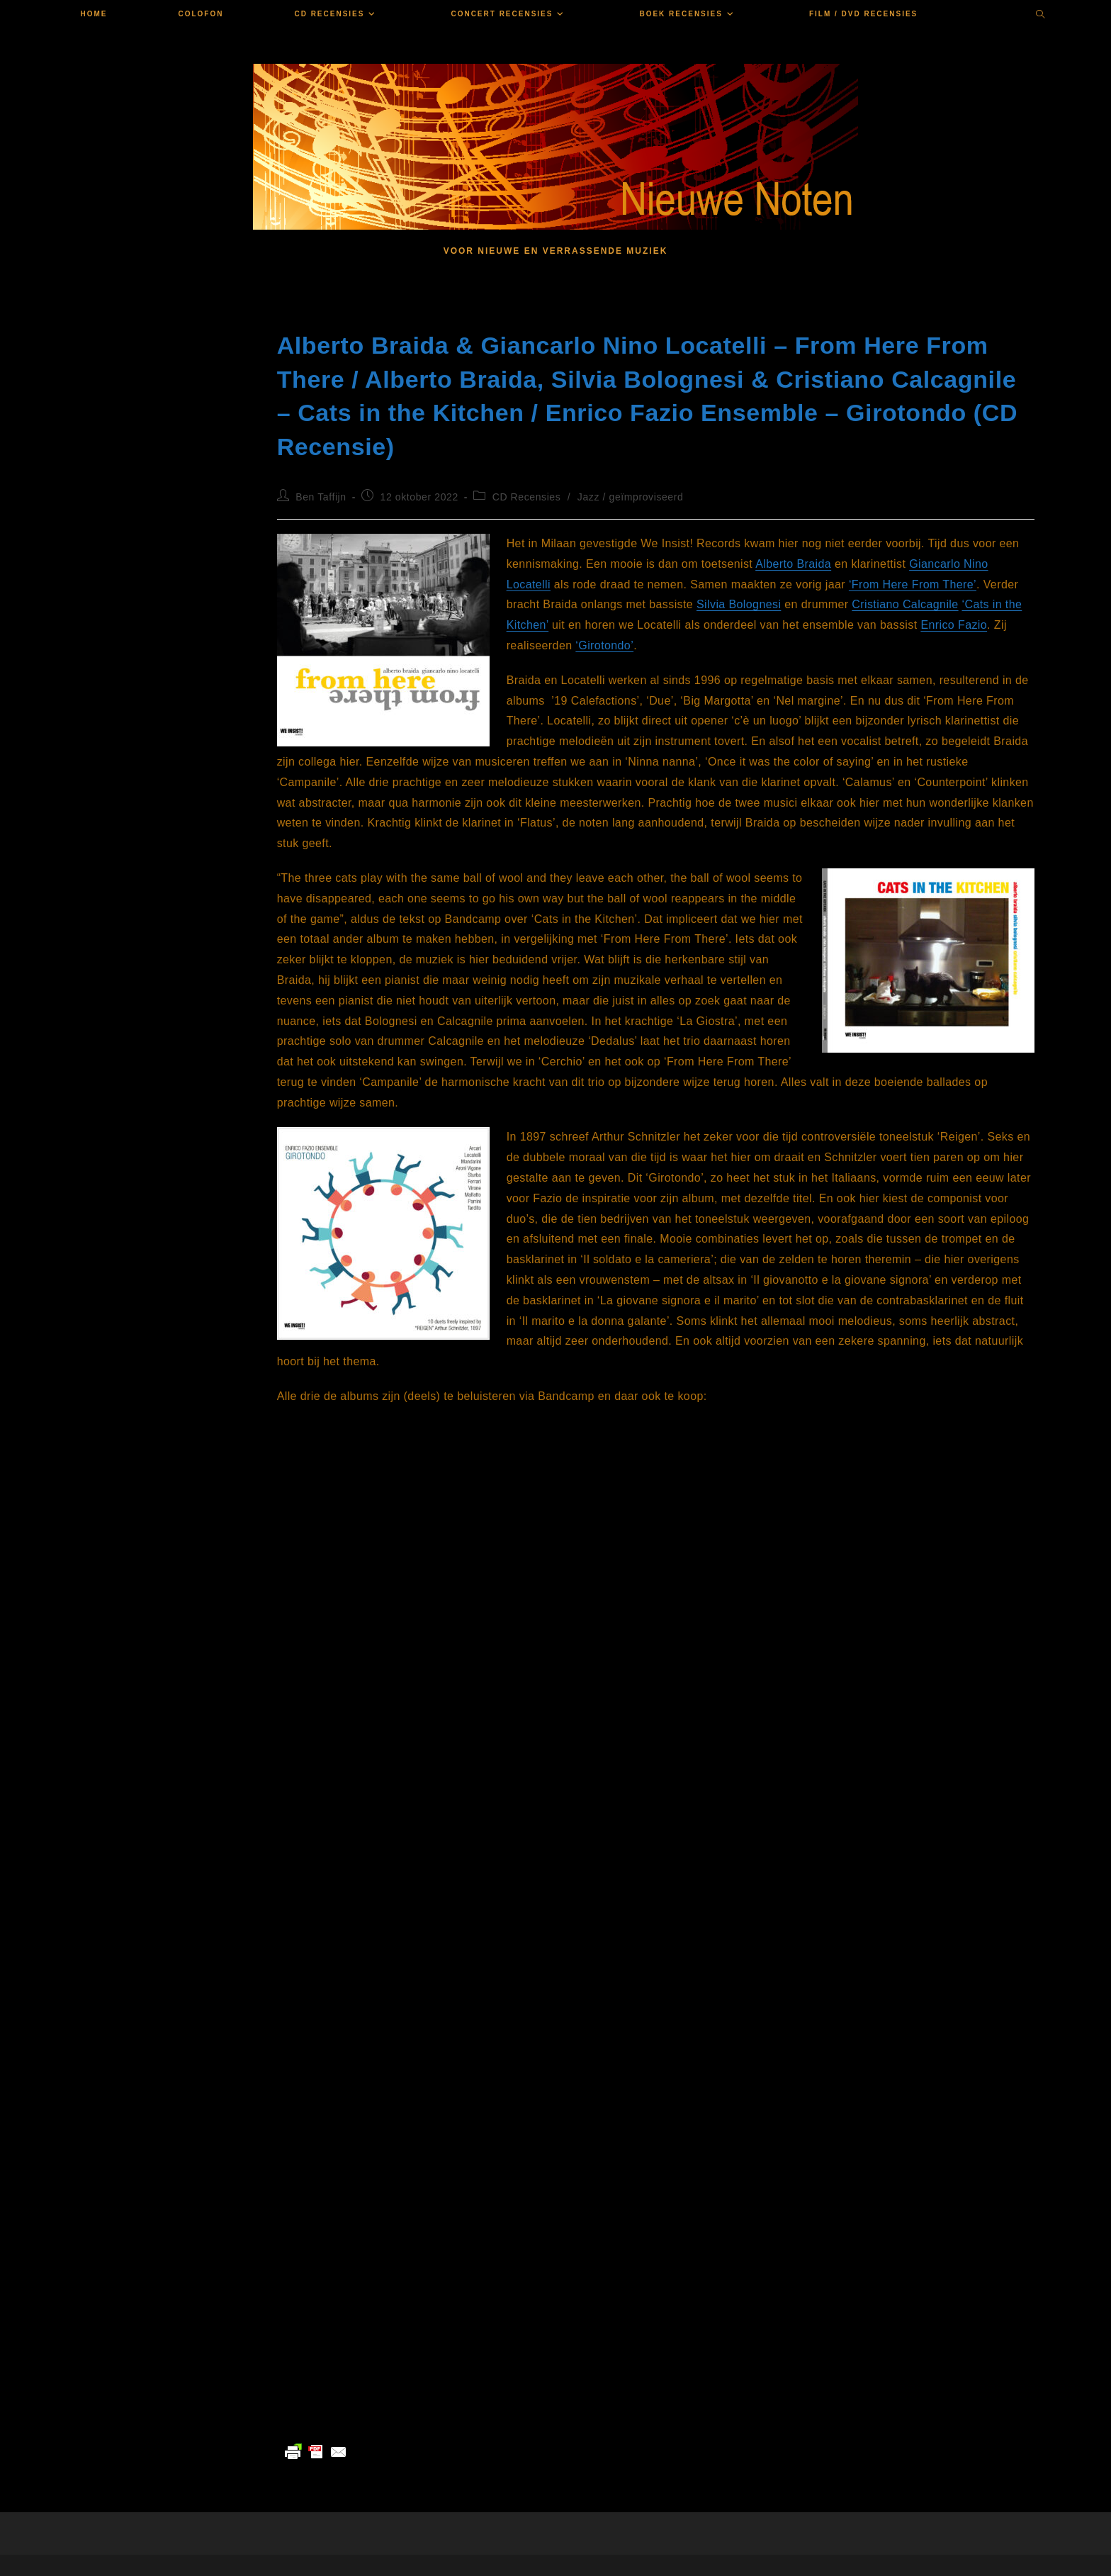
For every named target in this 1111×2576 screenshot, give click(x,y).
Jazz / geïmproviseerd (630, 497)
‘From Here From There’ (912, 584)
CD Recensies (526, 497)
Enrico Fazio (953, 625)
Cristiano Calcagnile (905, 604)
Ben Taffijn (320, 497)
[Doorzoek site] (1041, 15)
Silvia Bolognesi (739, 604)
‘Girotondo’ (604, 645)
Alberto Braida (793, 564)
